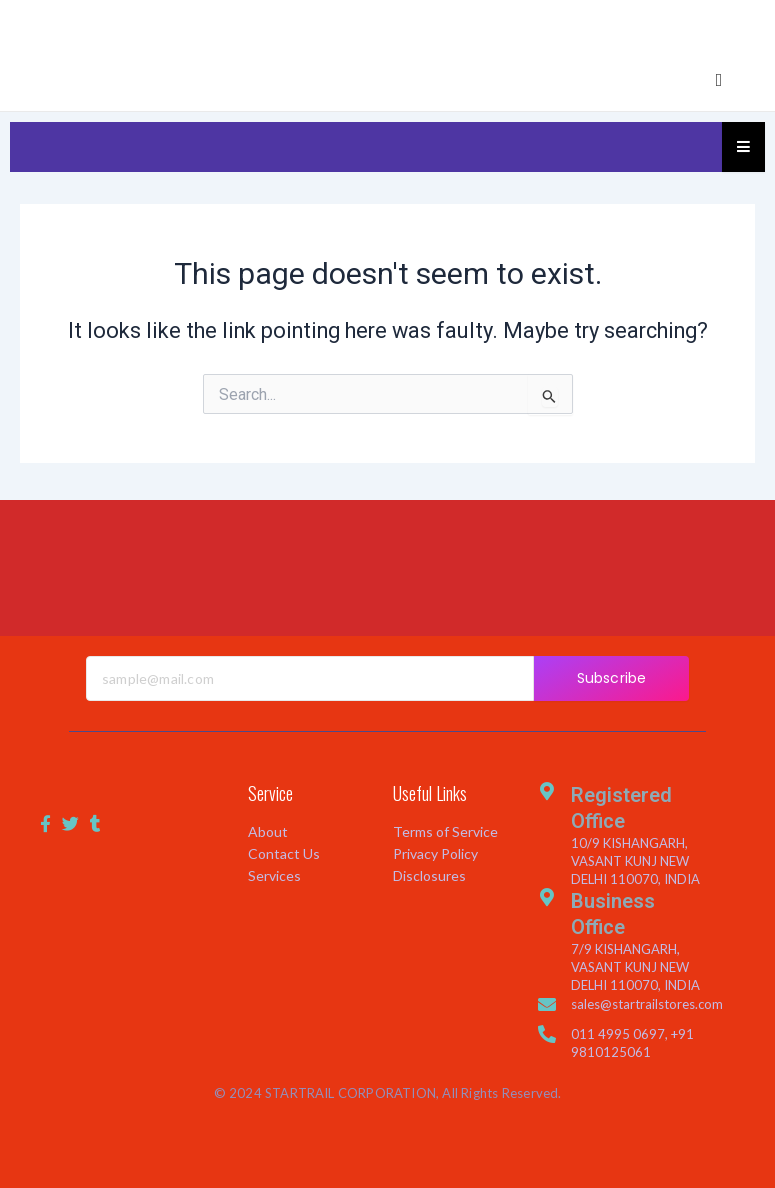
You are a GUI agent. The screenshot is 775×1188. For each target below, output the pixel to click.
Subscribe (611, 678)
